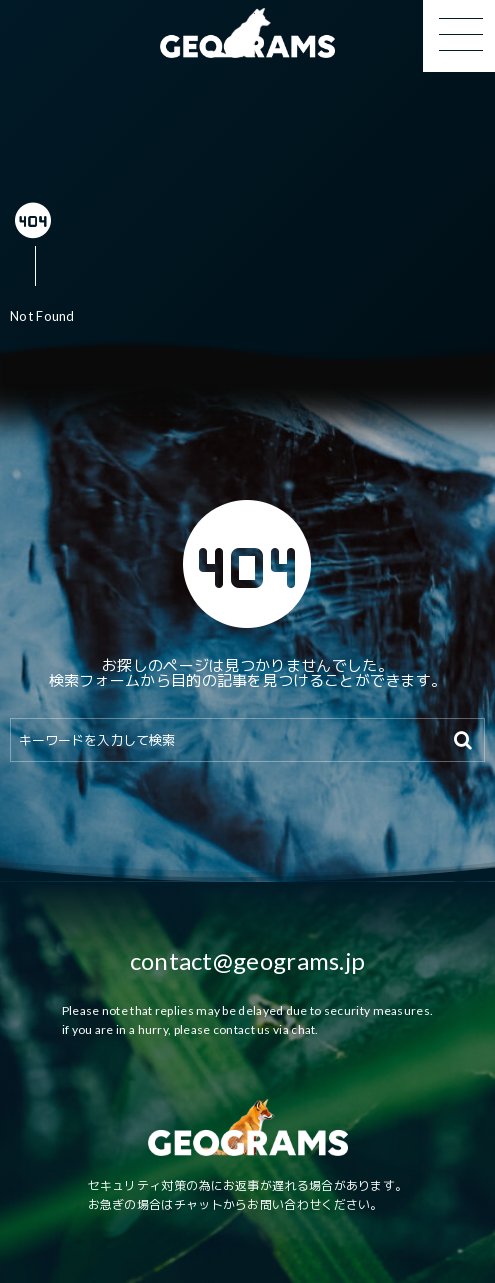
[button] (459, 36)
